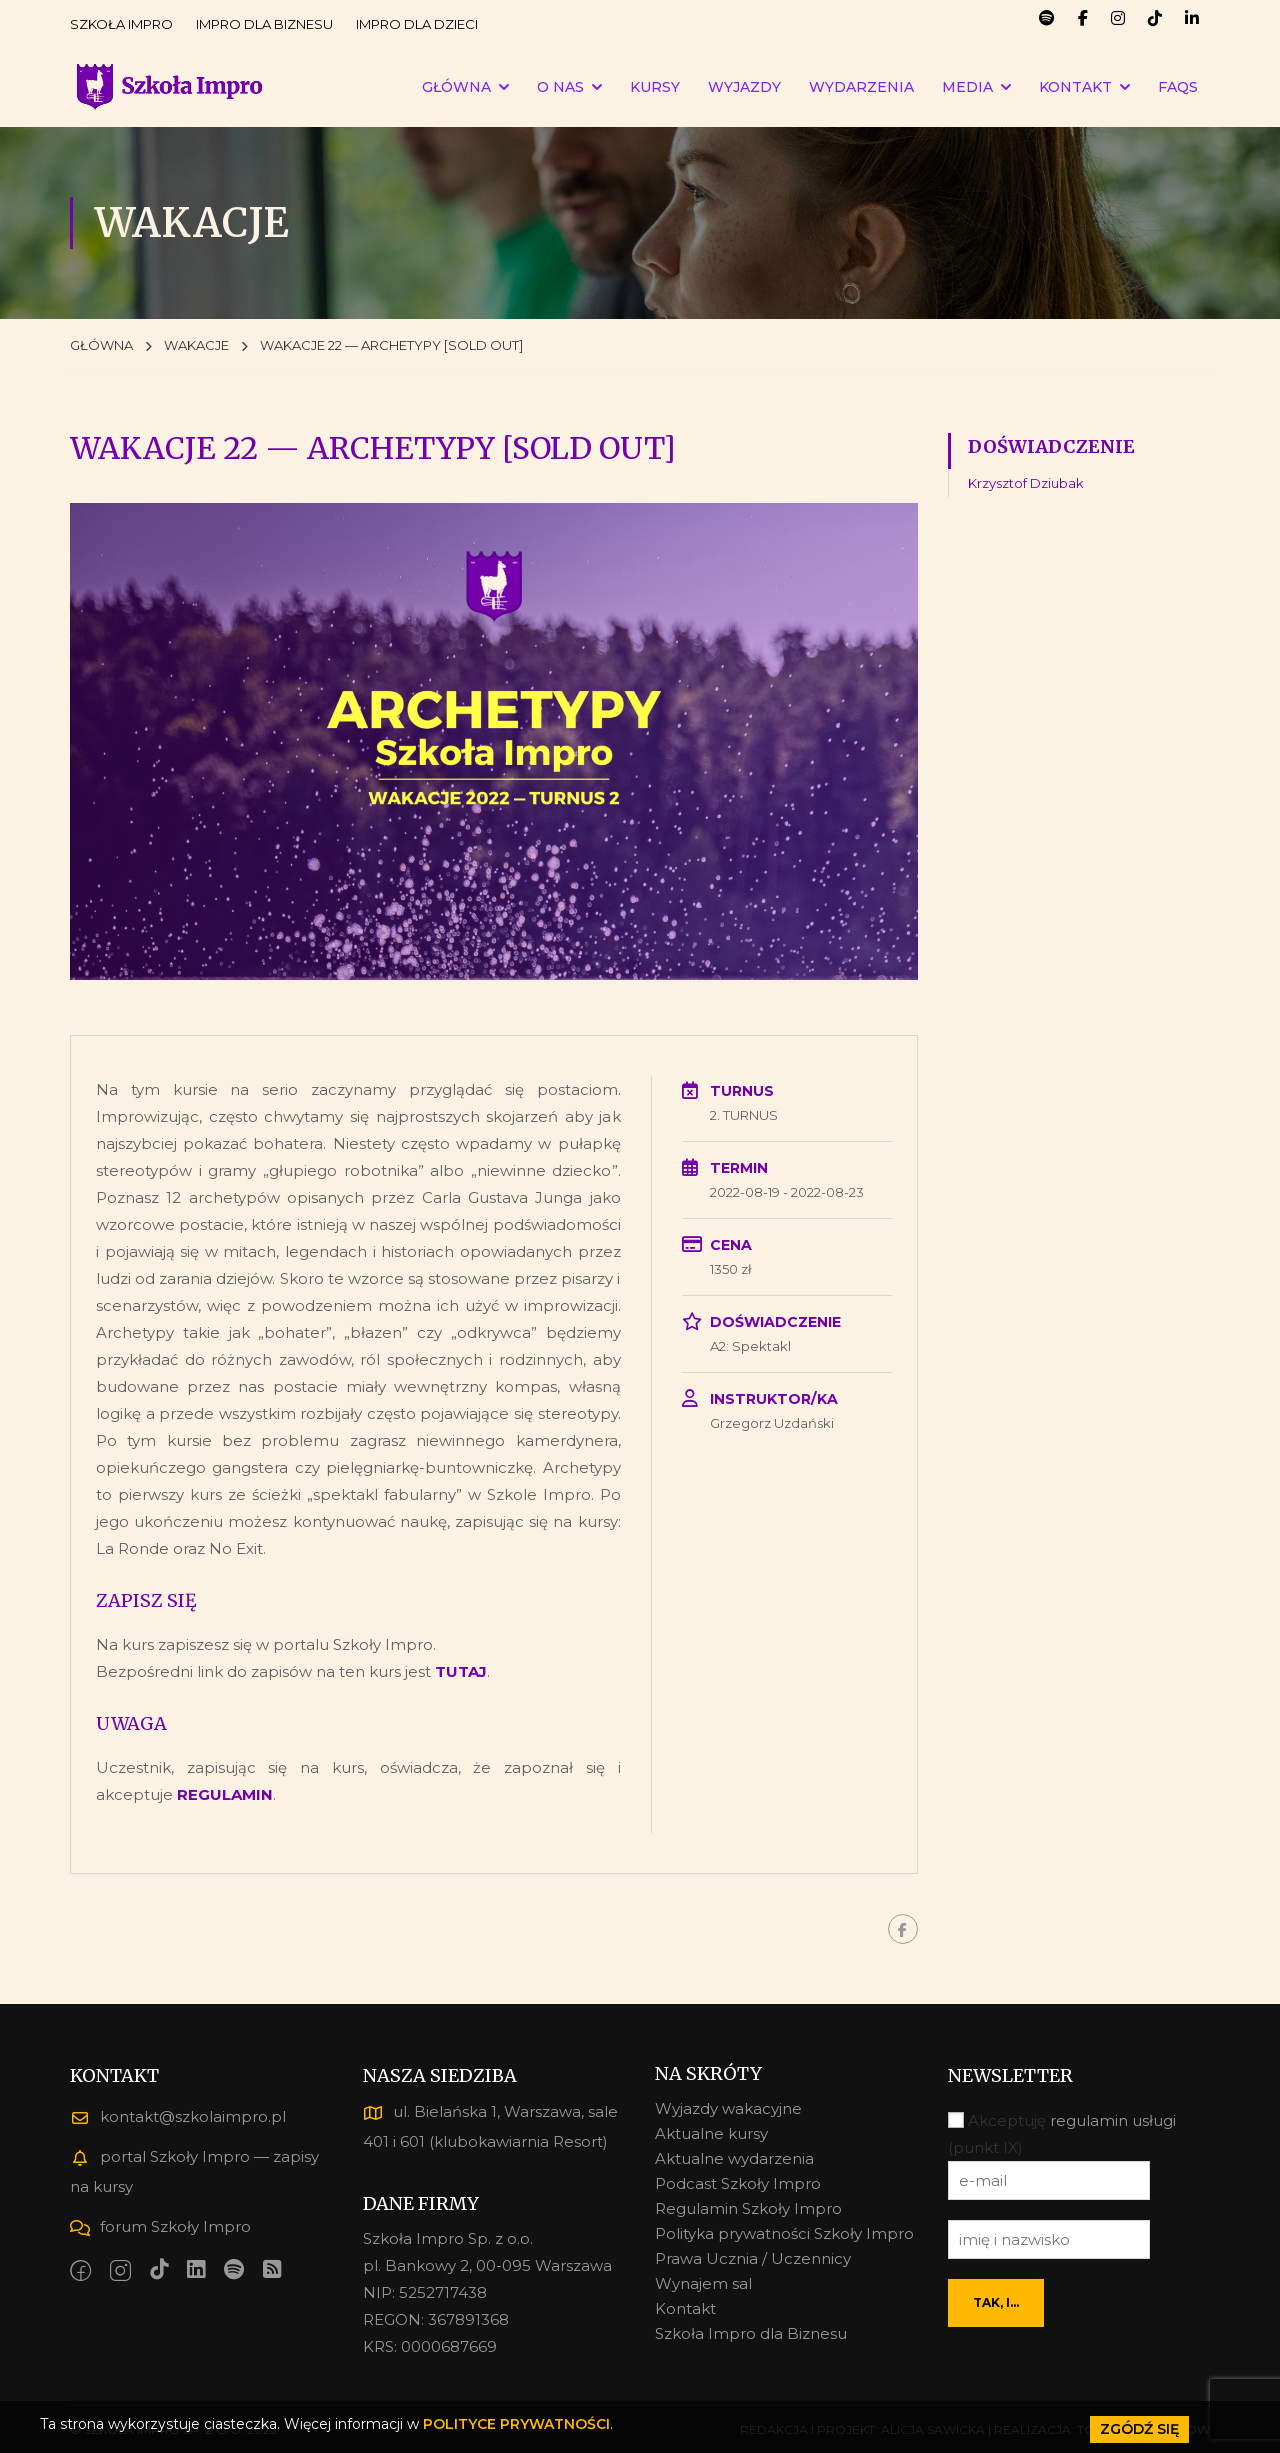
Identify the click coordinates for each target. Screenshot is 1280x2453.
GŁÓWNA (456, 87)
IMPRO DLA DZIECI (417, 24)
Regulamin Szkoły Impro (748, 2208)
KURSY (655, 87)
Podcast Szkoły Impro (738, 2183)
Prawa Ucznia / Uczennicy (753, 2258)
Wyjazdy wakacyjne (728, 2108)
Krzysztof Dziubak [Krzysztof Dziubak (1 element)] (1026, 483)
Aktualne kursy (711, 2133)
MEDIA (967, 87)
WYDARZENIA (861, 87)
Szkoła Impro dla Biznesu (751, 2333)
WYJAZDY (744, 87)
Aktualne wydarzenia (734, 2158)
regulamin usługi (1113, 2120)
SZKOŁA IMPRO (121, 24)
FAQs (1178, 87)
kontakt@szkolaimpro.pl (178, 2116)
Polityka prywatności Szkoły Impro (784, 2233)
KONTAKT (1075, 87)
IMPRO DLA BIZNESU (264, 24)
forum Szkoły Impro (160, 2226)
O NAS (560, 87)
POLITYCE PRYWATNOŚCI (516, 2424)
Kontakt (685, 2308)
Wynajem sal (703, 2283)
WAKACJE (196, 345)
